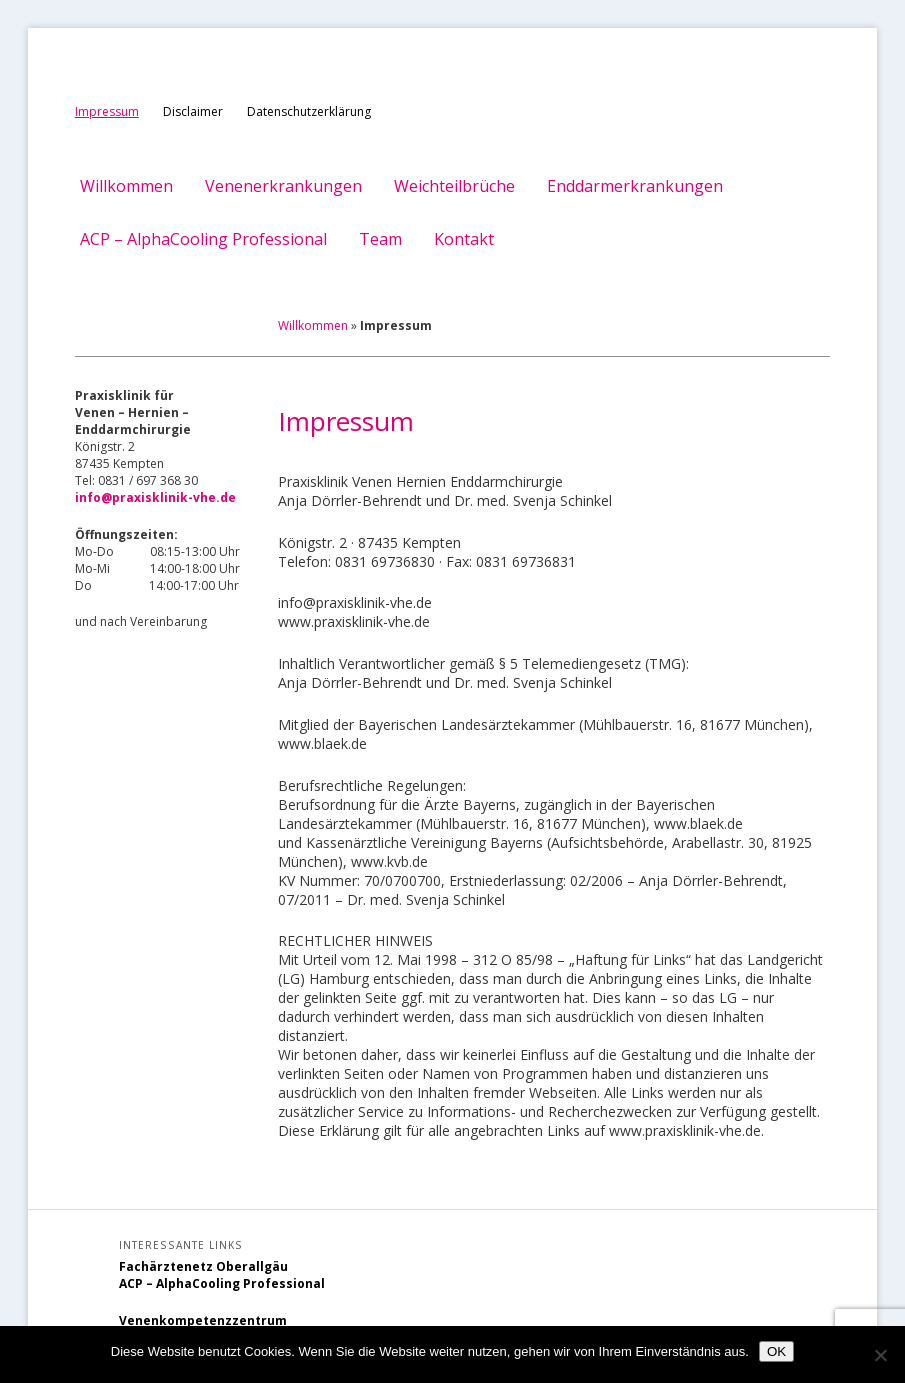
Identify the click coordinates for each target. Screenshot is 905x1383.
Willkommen (126, 186)
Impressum (107, 111)
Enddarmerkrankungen (635, 186)
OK (776, 1351)
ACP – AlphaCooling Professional (203, 239)
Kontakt (464, 239)
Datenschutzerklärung (309, 111)
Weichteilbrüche (454, 186)
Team (380, 239)
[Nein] (880, 1355)
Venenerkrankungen (283, 186)
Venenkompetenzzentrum (203, 1320)
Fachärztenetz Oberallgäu (203, 1266)
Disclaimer (193, 111)
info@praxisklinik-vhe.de (155, 497)
